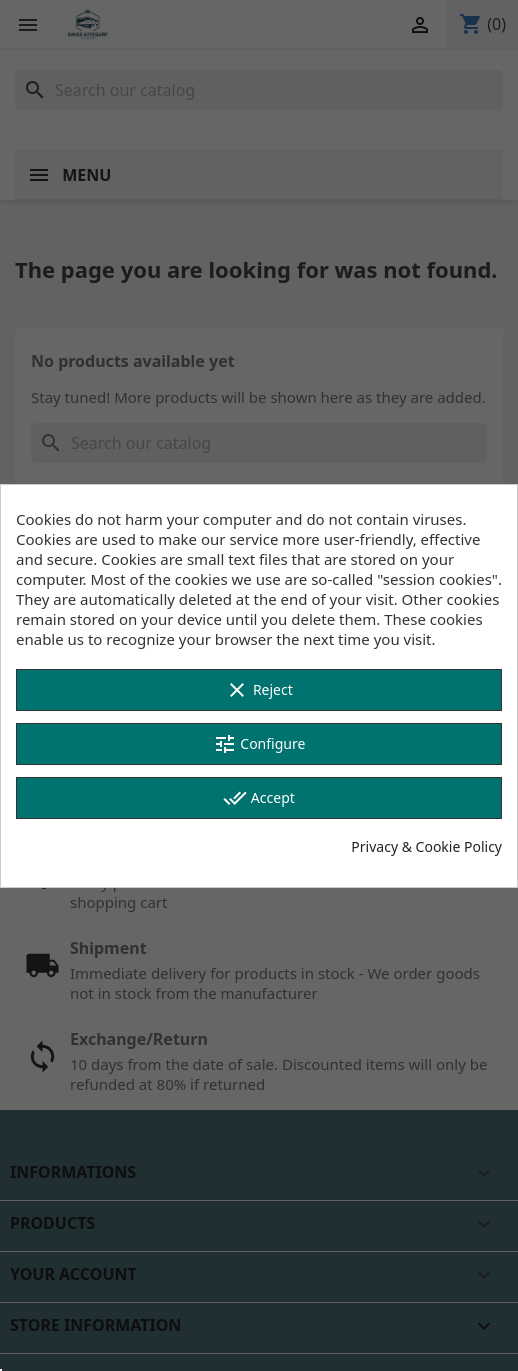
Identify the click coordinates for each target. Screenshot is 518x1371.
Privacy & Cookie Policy (426, 846)
